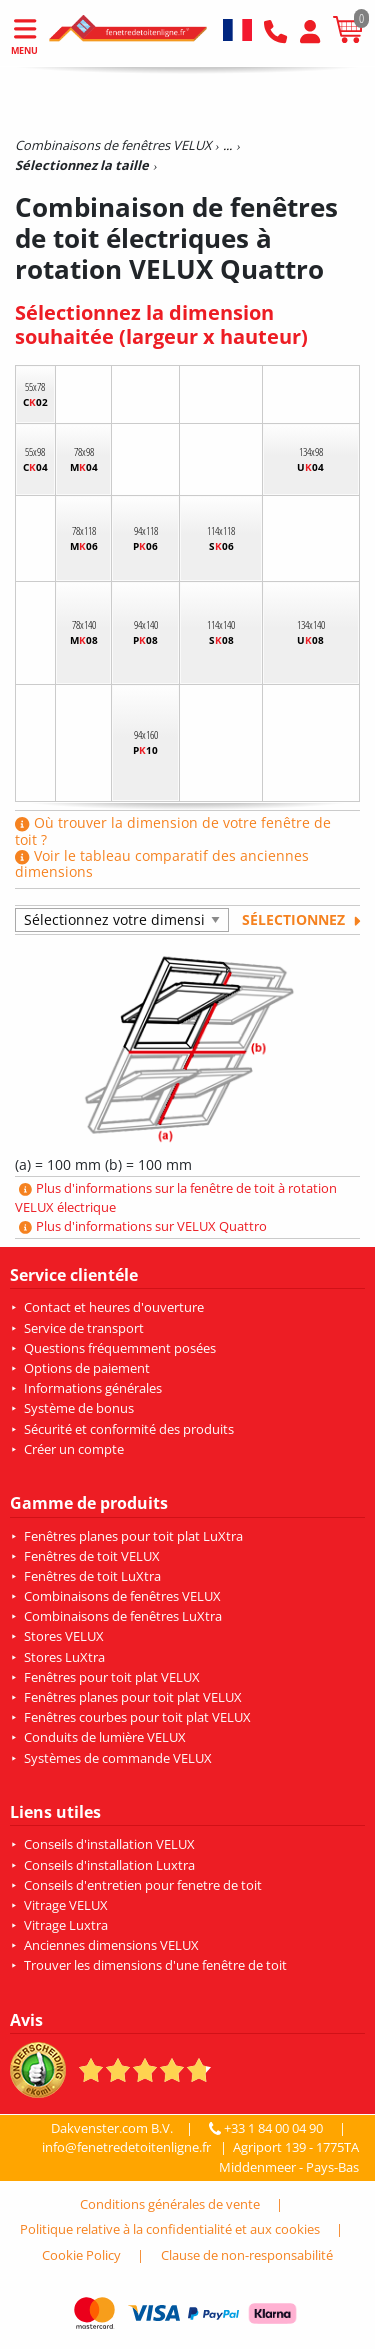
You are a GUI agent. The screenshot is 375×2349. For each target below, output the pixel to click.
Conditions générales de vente (170, 2204)
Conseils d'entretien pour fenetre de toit (143, 1885)
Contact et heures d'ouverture (114, 1307)
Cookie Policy (81, 2255)
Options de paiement (87, 1368)
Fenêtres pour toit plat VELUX (112, 1677)
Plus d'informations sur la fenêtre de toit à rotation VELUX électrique (176, 1197)
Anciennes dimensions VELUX (111, 1945)
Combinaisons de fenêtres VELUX (122, 1596)
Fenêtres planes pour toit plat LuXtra (133, 1536)
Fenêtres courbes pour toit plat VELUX (137, 1717)
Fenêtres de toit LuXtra (92, 1576)
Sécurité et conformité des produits (129, 1429)
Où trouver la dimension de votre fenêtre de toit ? (173, 831)
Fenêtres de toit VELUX (92, 1556)
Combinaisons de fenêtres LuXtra (123, 1616)
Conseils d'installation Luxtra (109, 1865)
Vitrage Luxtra (66, 1925)
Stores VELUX (64, 1636)
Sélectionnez (301, 919)
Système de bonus (79, 1408)
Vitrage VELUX (66, 1905)
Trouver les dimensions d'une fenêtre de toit (155, 1965)
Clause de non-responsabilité (247, 2255)
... (227, 145)
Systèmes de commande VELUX (118, 1758)
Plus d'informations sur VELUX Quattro (143, 1226)
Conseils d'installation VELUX (109, 1844)
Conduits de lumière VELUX (105, 1737)
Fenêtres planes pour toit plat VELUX (133, 1697)
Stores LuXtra (64, 1657)
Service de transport (84, 1328)
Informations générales (93, 1388)
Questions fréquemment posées (120, 1348)
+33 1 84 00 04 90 (268, 2128)
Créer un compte (74, 1449)
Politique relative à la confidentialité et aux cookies (170, 2229)
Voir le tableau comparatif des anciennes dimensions (162, 864)
